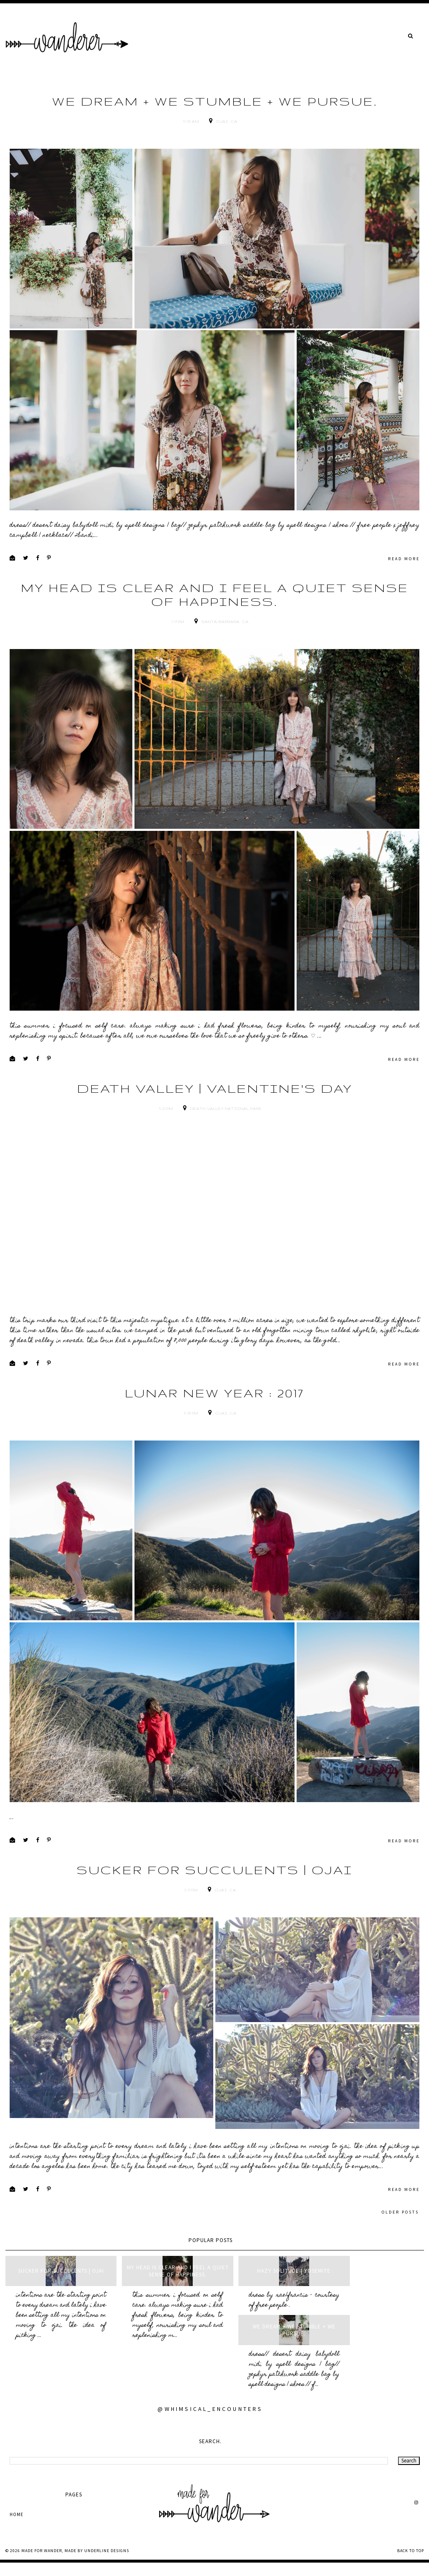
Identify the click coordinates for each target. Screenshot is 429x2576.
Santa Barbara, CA (225, 639)
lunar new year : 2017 (214, 1428)
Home (16, 2527)
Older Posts (400, 2264)
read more (404, 576)
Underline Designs (106, 2563)
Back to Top (410, 2563)
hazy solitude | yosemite (267, 2323)
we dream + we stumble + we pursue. (214, 101)
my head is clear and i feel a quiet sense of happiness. (214, 612)
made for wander (41, 2563)
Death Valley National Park (226, 1144)
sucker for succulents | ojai (214, 1922)
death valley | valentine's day (214, 1123)
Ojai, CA (227, 121)
